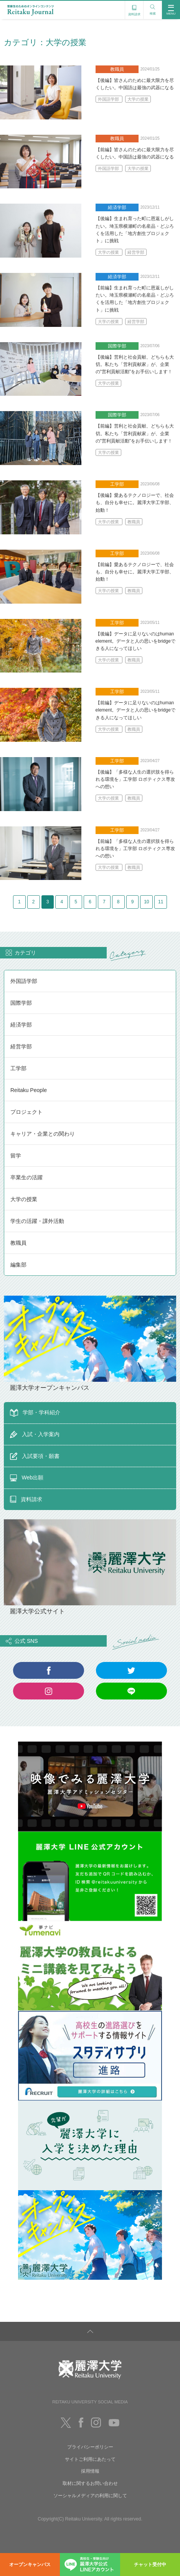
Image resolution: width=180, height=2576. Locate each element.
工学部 (18, 1090)
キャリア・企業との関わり (42, 1156)
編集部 (18, 1286)
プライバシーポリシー (90, 2469)
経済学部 (21, 1046)
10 (81, 922)
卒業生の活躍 (26, 1199)
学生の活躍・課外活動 (37, 1243)
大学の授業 (138, 99)
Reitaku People (28, 1112)
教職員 (133, 521)
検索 (153, 8)
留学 (15, 1177)
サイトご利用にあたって (90, 2481)
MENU (171, 9)
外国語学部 (109, 99)
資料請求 (134, 9)
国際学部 (21, 1025)
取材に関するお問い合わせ (90, 2505)
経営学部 (135, 252)
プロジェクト (26, 1134)
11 (98, 922)
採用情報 (90, 2493)
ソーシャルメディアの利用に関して (90, 2517)
